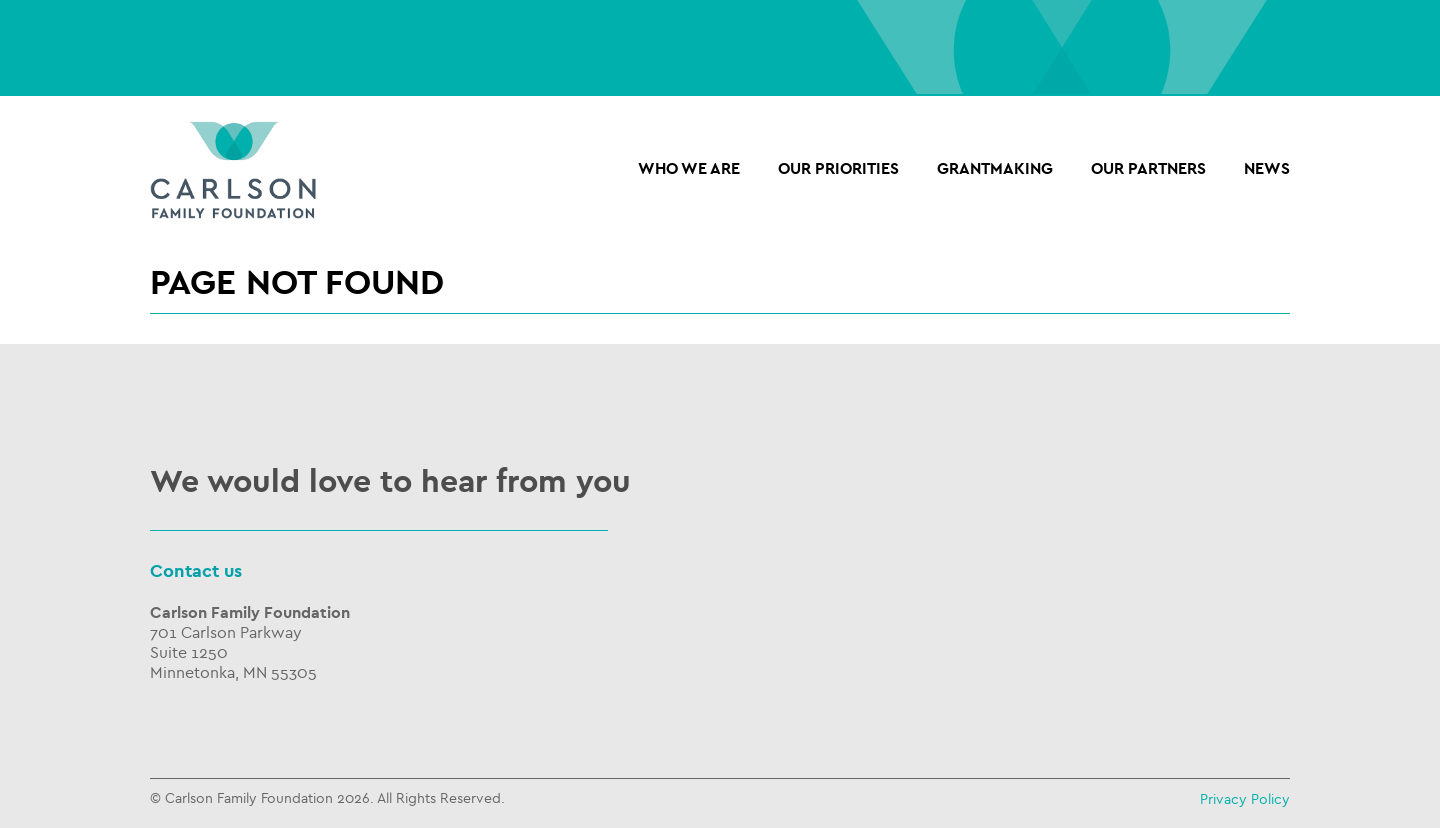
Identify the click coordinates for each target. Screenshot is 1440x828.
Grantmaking (995, 169)
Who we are (689, 169)
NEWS (1267, 169)
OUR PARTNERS (1148, 169)
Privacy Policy (1245, 799)
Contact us (196, 571)
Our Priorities (838, 169)
